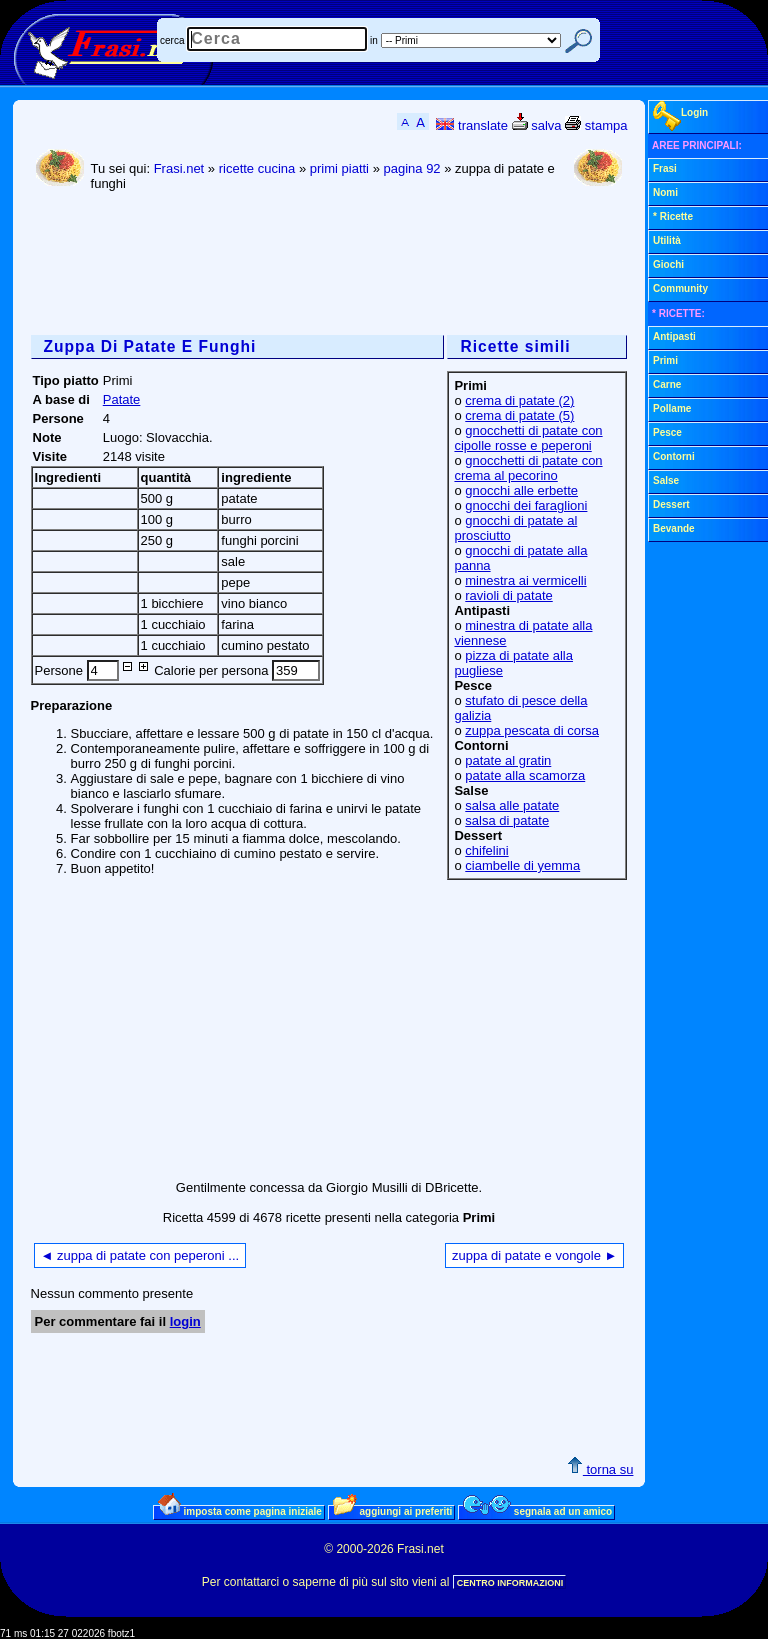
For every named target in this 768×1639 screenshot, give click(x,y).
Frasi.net (179, 168)
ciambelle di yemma (522, 865)
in (374, 40)
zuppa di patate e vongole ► (534, 1255)
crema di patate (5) (519, 415)
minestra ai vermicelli (525, 580)
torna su (600, 1469)
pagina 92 (411, 168)
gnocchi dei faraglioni (526, 505)
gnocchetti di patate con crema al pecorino (528, 468)
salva (537, 125)
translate (471, 125)
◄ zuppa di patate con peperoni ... (140, 1255)
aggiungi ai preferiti (393, 1511)
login (185, 1321)
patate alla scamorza (525, 775)
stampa (596, 125)
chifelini (486, 850)
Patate (122, 399)
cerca (172, 40)
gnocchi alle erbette (521, 490)
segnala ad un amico (537, 1511)
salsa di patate (507, 820)
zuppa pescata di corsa (532, 730)
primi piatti (339, 168)
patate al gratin (508, 760)
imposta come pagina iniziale (240, 1511)
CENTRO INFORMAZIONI (510, 1583)
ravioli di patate (508, 595)
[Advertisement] (395, 265)
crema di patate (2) (519, 400)
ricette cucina (257, 168)
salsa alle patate (512, 805)
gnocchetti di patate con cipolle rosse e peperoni (528, 438)
